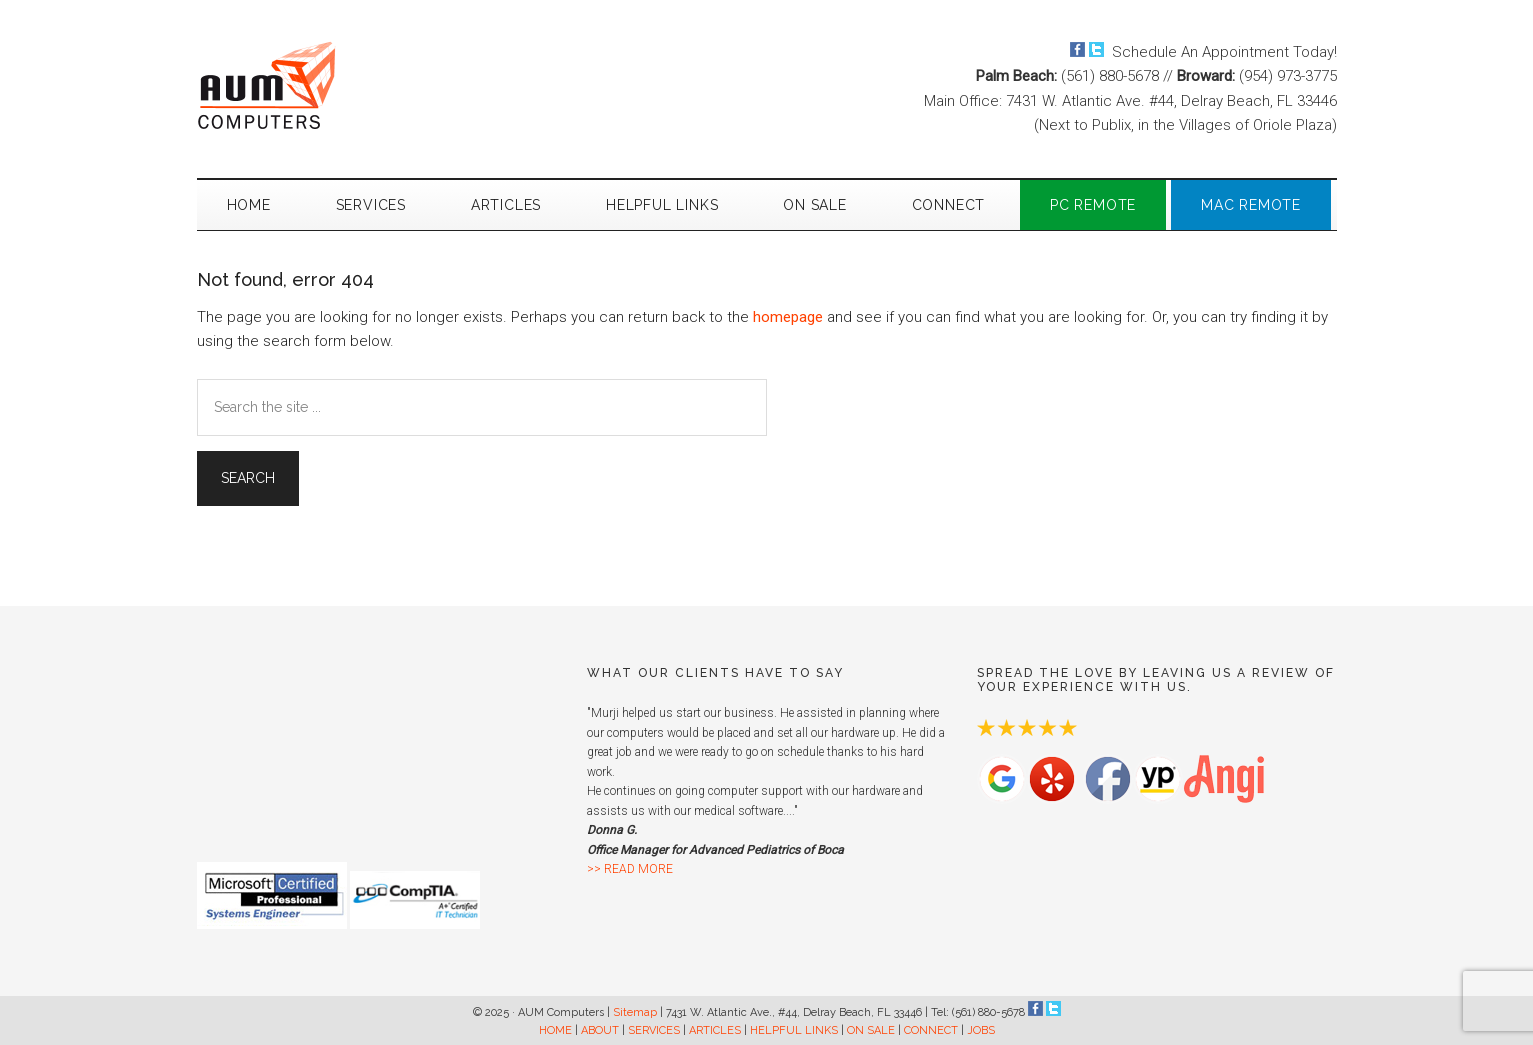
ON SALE (871, 1030)
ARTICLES (715, 1030)
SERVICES (654, 1030)
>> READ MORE (630, 869)
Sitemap (635, 1012)
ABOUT (600, 1030)
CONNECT (931, 1030)
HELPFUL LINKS (794, 1030)
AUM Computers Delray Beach (387, 85)
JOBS (981, 1030)
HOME (555, 1030)
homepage (788, 317)
